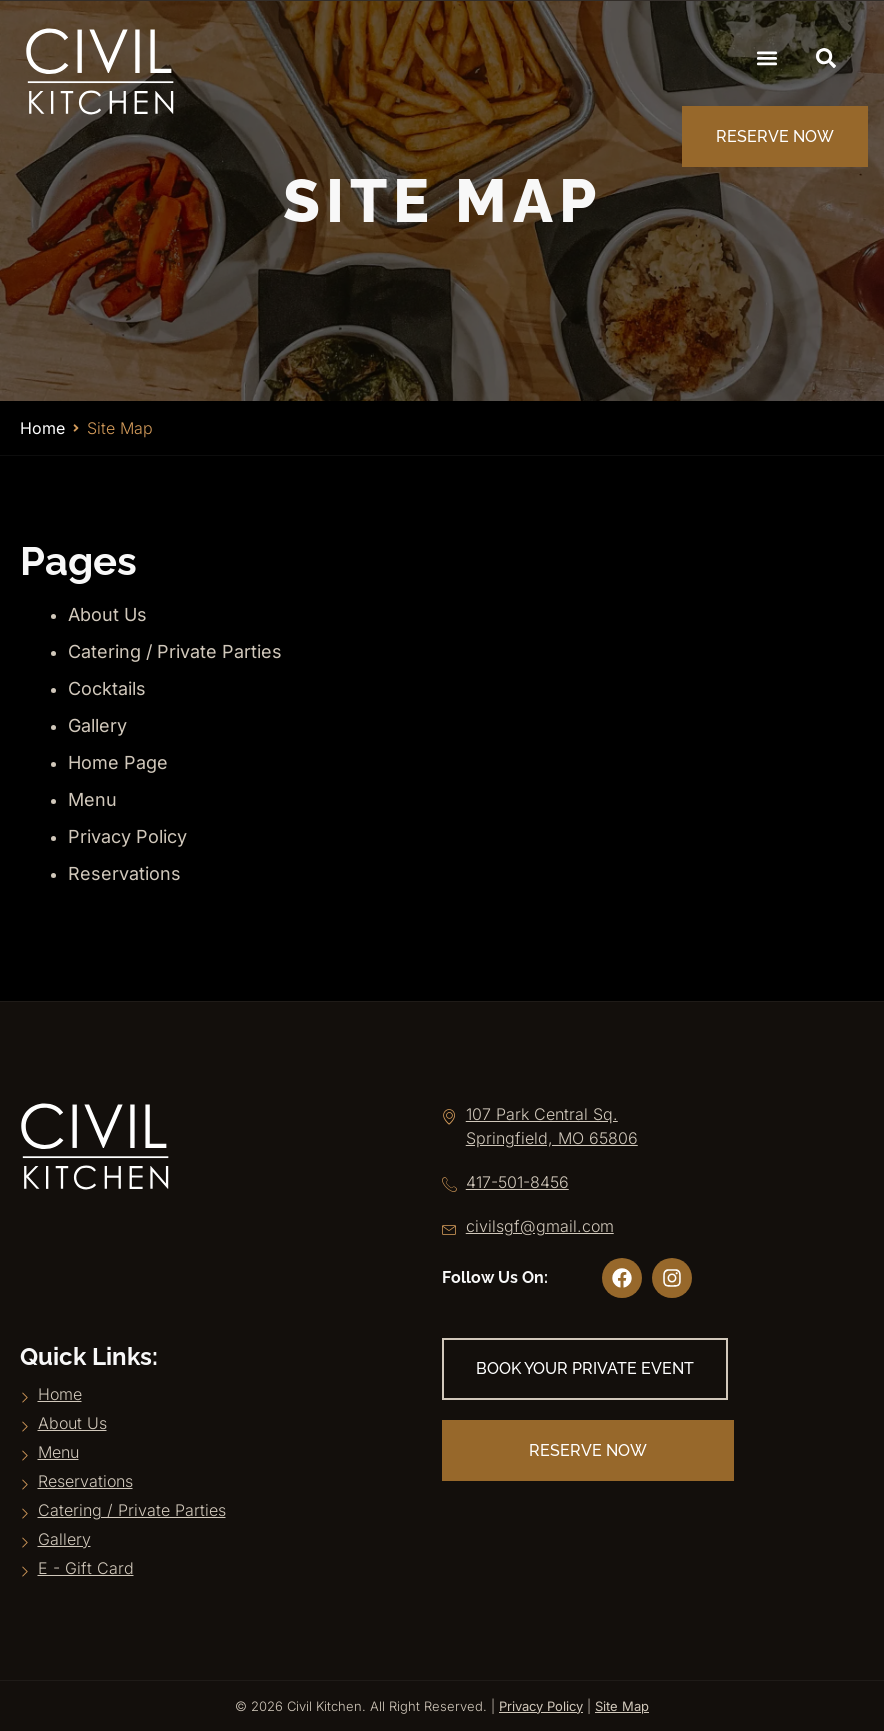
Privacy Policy (127, 836)
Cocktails (107, 688)
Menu (92, 799)
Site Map (622, 1706)
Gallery (97, 725)
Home (42, 428)
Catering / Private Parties (175, 651)
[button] (767, 58)
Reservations (124, 873)
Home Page (118, 762)
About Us (107, 614)
